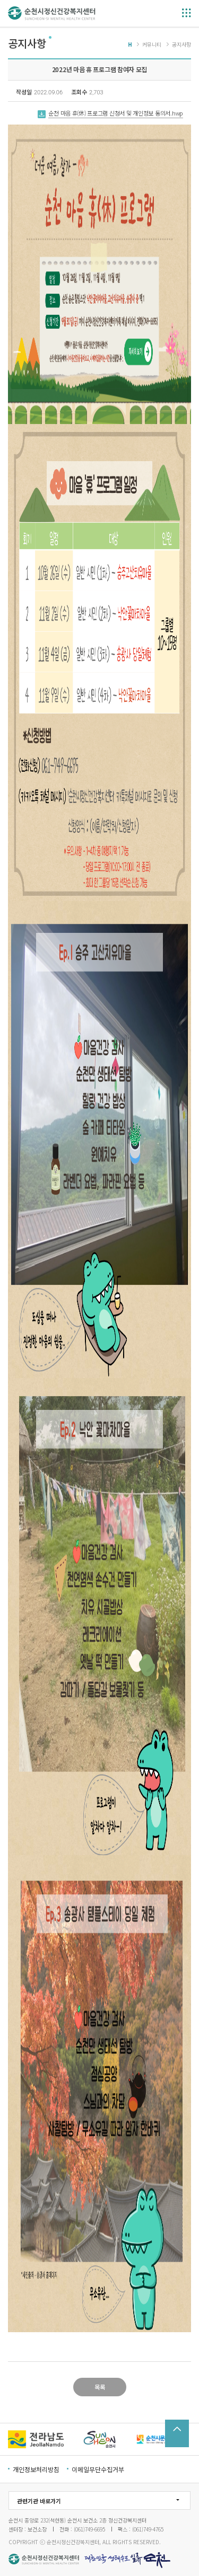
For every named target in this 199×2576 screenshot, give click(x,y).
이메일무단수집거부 (98, 2469)
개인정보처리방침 (36, 2469)
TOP (177, 2433)
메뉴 (186, 12)
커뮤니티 (151, 44)
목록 (99, 2387)
